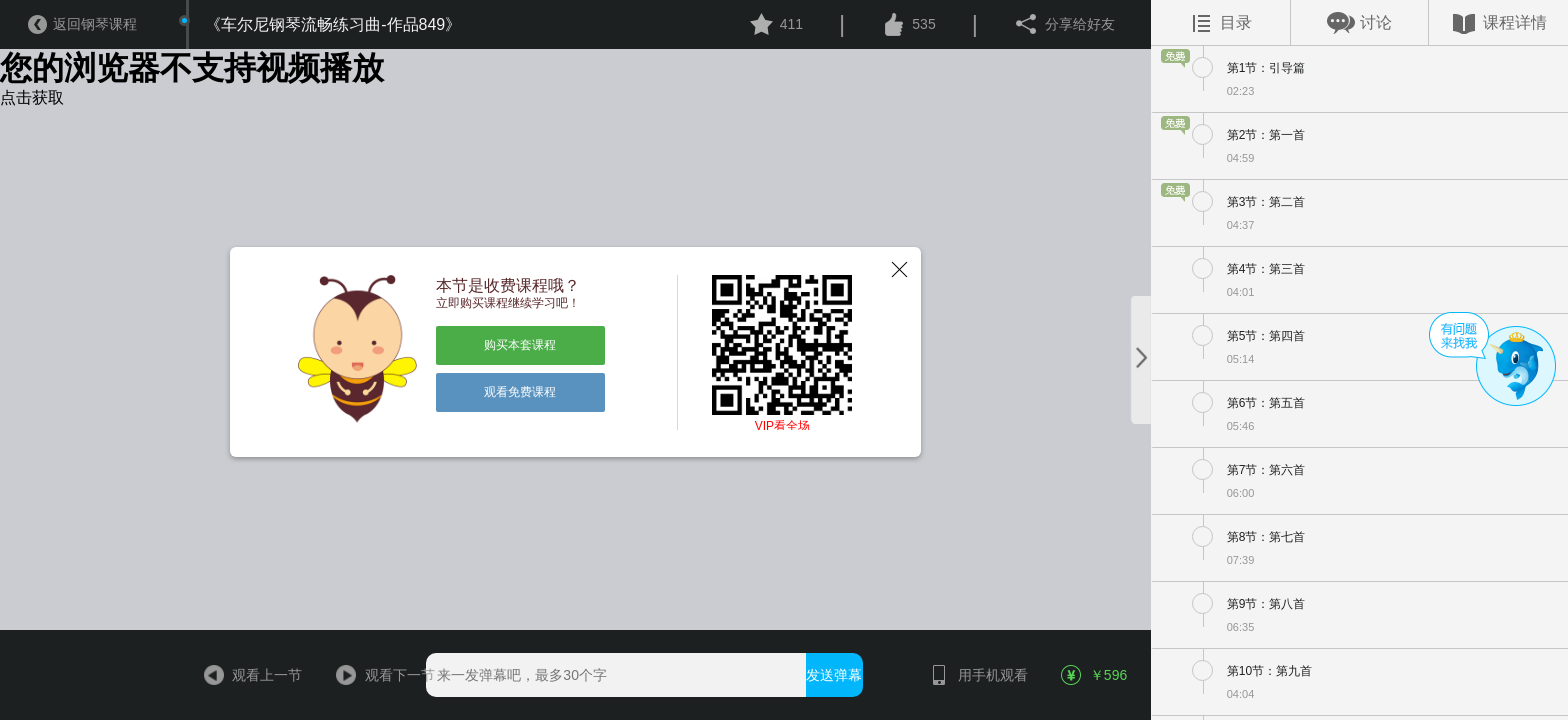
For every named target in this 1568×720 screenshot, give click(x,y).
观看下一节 (380, 675)
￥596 (1095, 675)
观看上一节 (247, 675)
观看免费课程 (520, 392)
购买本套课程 (520, 345)
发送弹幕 (834, 675)
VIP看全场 (782, 426)
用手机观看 (973, 675)
